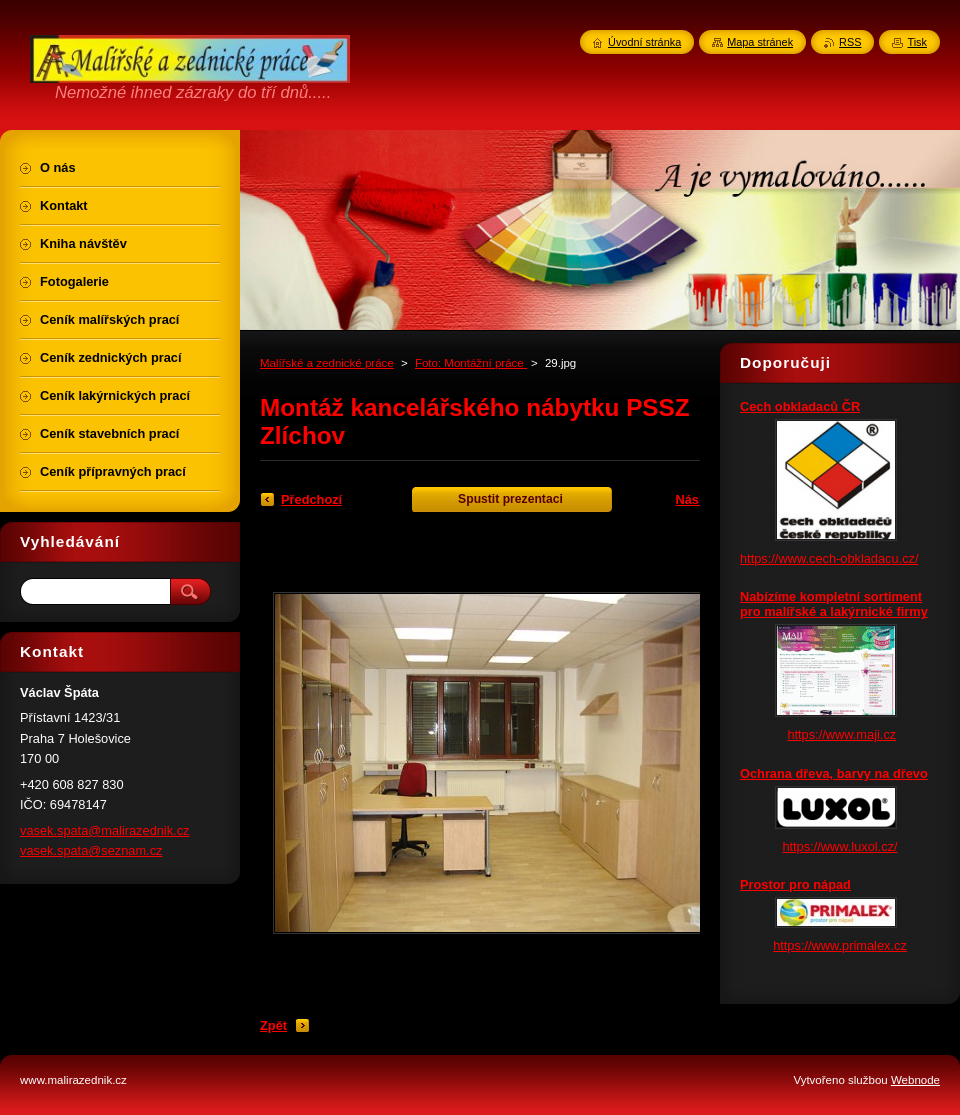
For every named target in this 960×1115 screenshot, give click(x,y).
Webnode (915, 1080)
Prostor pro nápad (795, 884)
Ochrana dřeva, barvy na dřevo (834, 773)
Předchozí (311, 499)
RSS (850, 42)
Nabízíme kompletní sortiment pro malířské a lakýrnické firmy (834, 604)
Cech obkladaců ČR (800, 406)
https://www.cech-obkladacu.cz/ (829, 558)
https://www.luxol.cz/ (839, 846)
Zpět (273, 1025)
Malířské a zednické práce (327, 363)
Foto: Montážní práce (471, 363)
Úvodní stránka (644, 42)
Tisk (917, 42)
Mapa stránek (760, 42)
